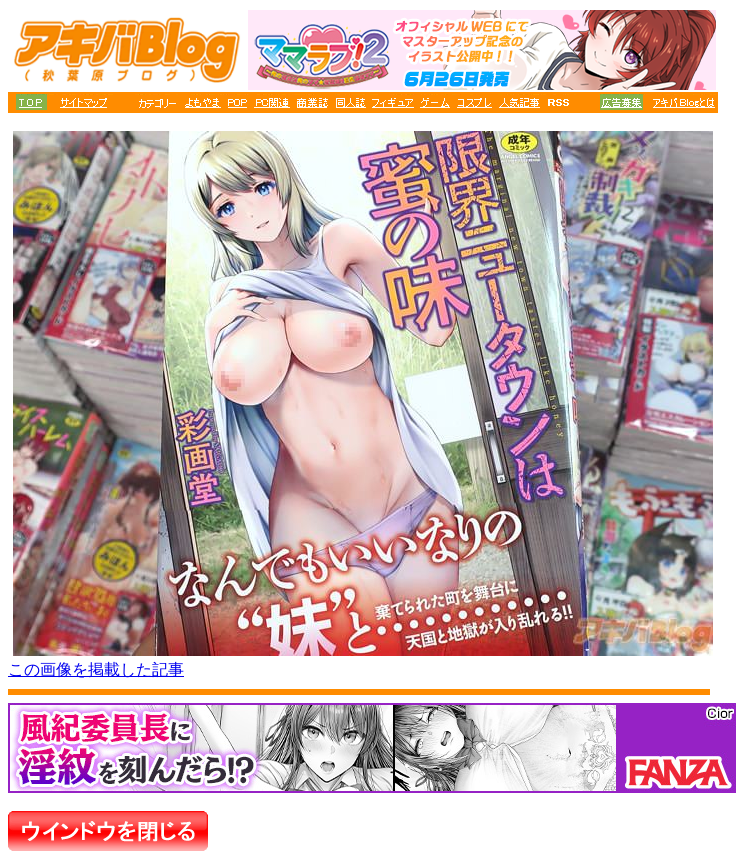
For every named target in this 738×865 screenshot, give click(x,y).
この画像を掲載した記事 (96, 669)
